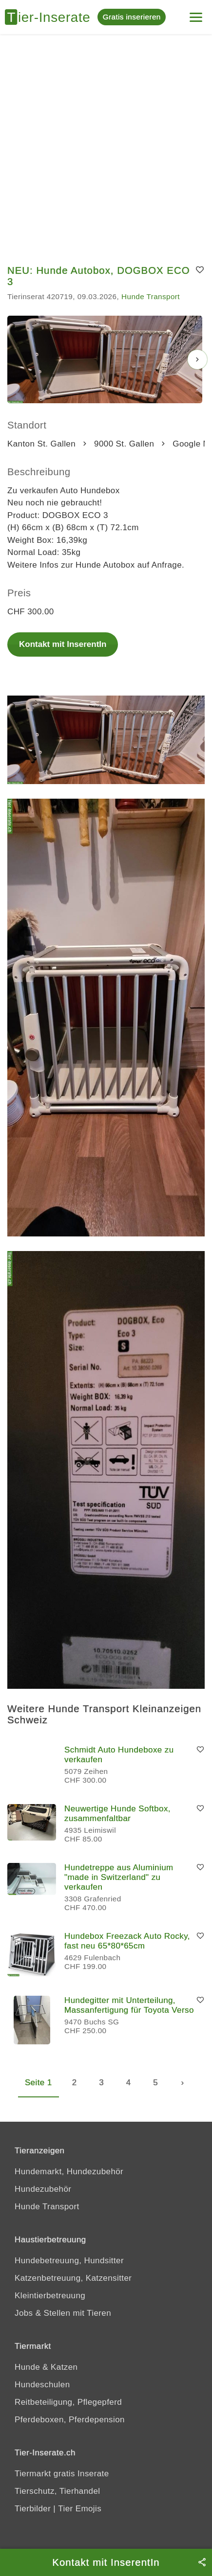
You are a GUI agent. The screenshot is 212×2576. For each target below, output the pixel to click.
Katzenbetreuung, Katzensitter (73, 2278)
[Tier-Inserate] (51, 17)
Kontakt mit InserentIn (62, 644)
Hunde (27, 2367)
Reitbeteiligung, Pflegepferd (68, 2402)
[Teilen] (202, 2562)
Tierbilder (33, 2508)
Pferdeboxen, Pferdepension (70, 2419)
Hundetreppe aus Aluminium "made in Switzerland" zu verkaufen (118, 1877)
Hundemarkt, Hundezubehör (69, 2171)
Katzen (64, 2367)
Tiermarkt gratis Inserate (62, 2473)
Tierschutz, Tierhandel (57, 2491)
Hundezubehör (43, 2189)
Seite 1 (38, 2082)
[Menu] (196, 13)
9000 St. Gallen (124, 443)
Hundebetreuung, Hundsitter (69, 2260)
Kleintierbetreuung (50, 2295)
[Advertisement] (106, 144)
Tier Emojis (79, 2508)
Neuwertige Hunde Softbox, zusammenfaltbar (117, 1813)
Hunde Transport (150, 296)
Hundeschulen (42, 2384)
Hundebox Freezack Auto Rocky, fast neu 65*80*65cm (127, 1941)
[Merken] (200, 270)
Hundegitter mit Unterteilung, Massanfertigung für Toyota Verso (129, 2005)
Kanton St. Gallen (41, 443)
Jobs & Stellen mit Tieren (63, 2313)
